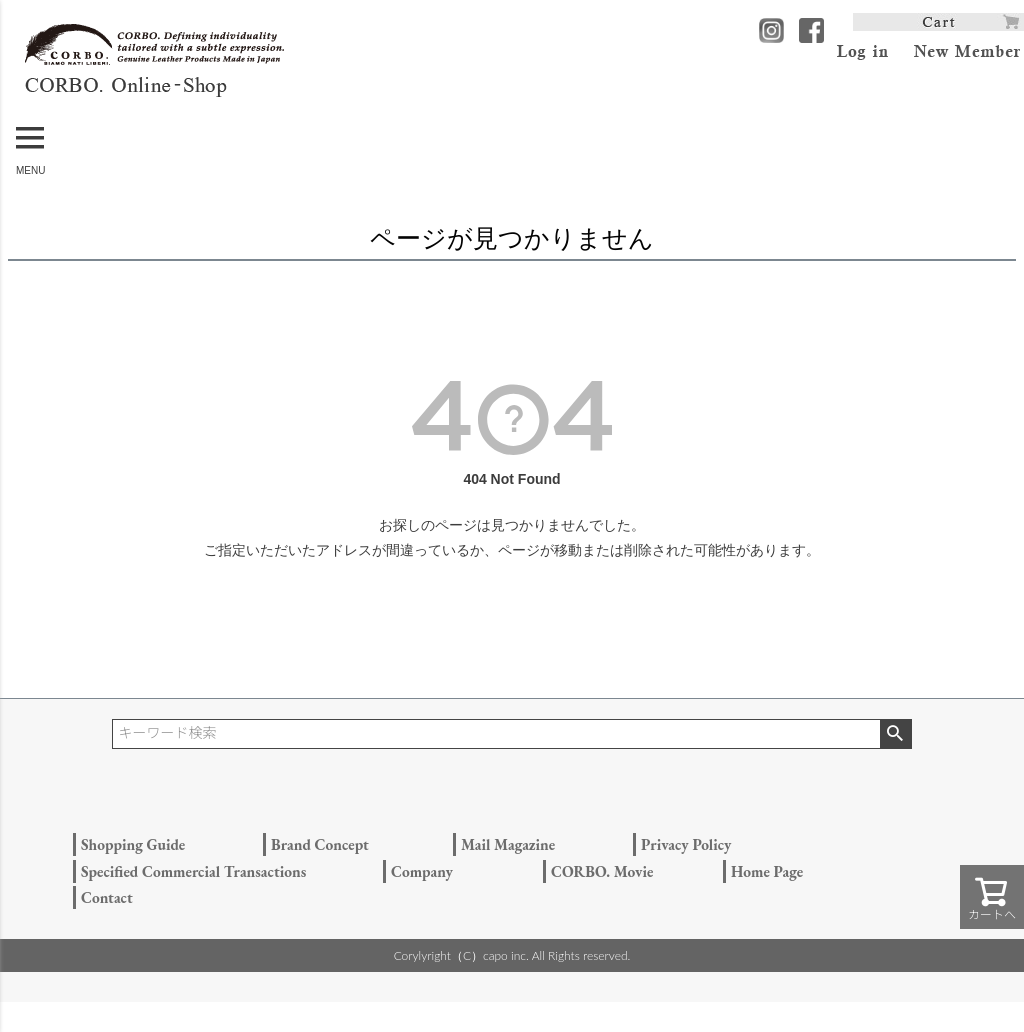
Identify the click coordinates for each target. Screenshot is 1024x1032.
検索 (895, 734)
